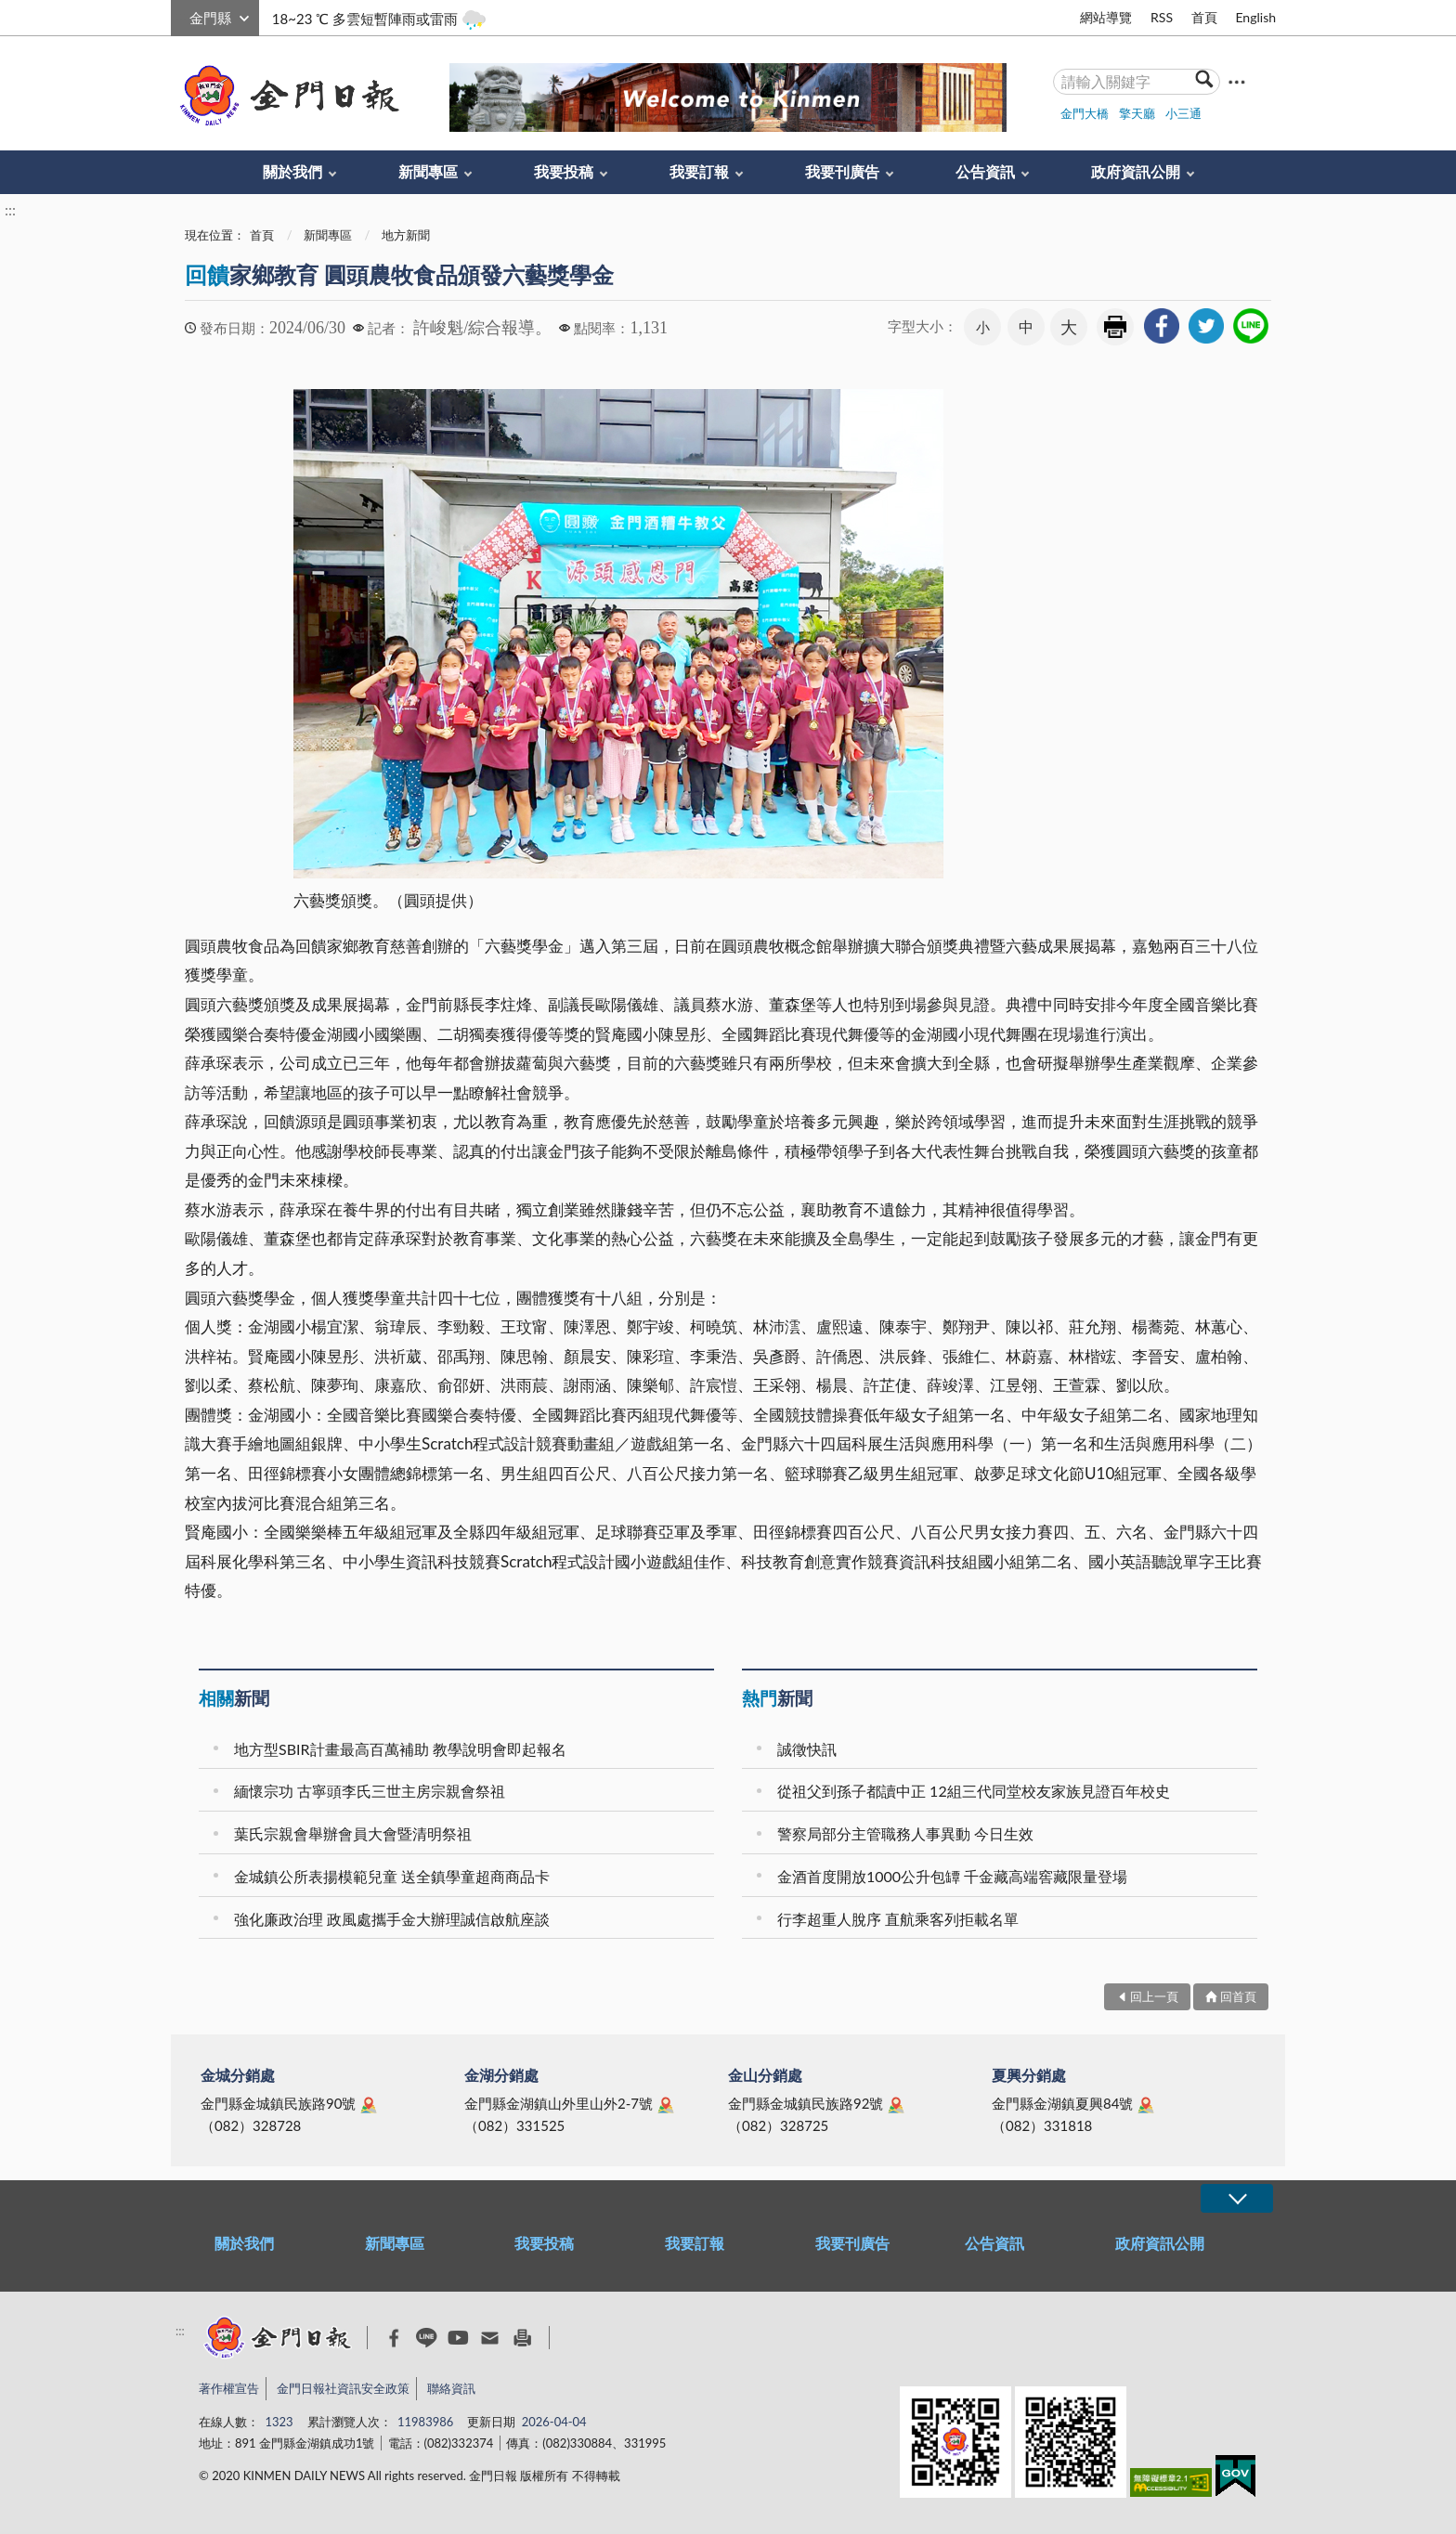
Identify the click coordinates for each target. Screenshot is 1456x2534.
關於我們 (292, 171)
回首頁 (1238, 1996)
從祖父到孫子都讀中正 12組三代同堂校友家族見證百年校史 (973, 1791)
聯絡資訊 (451, 2388)
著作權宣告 (229, 2388)
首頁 (1204, 17)
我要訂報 (699, 171)
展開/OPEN (1237, 2198)
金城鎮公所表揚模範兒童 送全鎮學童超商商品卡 (392, 1876)
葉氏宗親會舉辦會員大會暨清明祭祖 (353, 1833)
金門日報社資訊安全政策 (343, 2388)
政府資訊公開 (1135, 171)
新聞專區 (428, 171)
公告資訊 (985, 171)
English (1255, 17)
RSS (1161, 17)
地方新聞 (406, 234)
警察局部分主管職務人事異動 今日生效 (905, 1833)
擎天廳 (1137, 113)
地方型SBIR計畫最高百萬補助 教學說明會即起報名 (400, 1749)
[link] (1161, 326)
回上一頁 (1154, 1996)
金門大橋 (1084, 113)
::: (181, 15)
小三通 (1183, 113)
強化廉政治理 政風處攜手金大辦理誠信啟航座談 (392, 1919)
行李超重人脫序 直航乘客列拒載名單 (898, 1919)
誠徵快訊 (807, 1749)
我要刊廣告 (842, 171)
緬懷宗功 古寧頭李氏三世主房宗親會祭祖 (369, 1791)
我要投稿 (563, 171)
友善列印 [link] (1115, 326)
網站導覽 (1106, 17)
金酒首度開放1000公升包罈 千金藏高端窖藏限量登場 (952, 1876)
